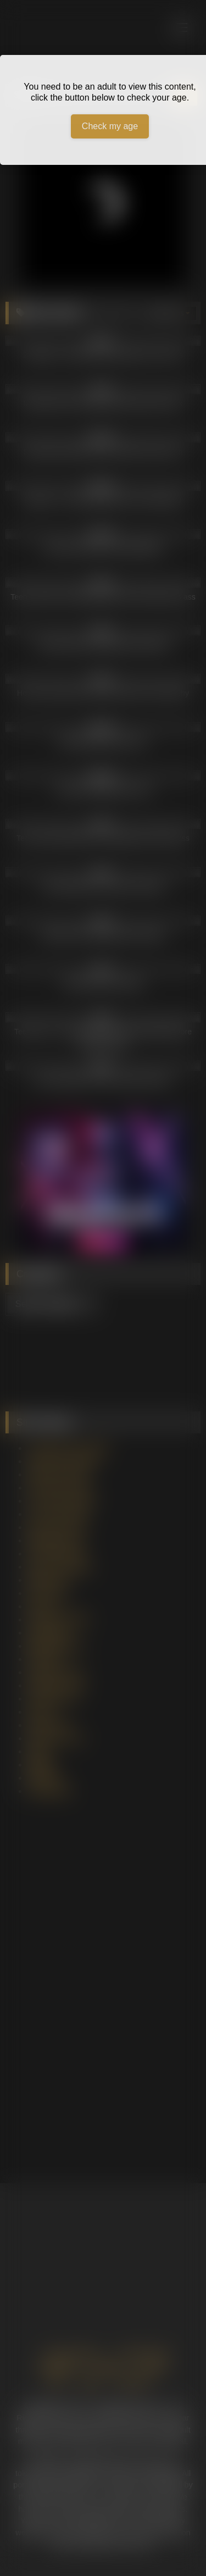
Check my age (110, 126)
